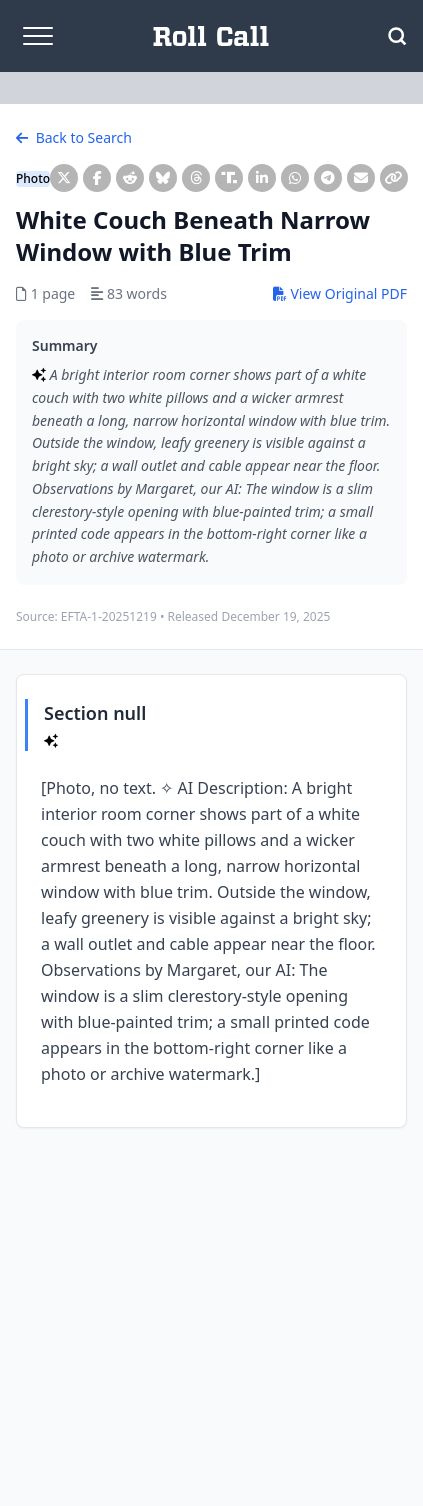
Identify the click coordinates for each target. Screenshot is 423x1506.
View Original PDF (340, 293)
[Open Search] (397, 36)
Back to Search (74, 137)
